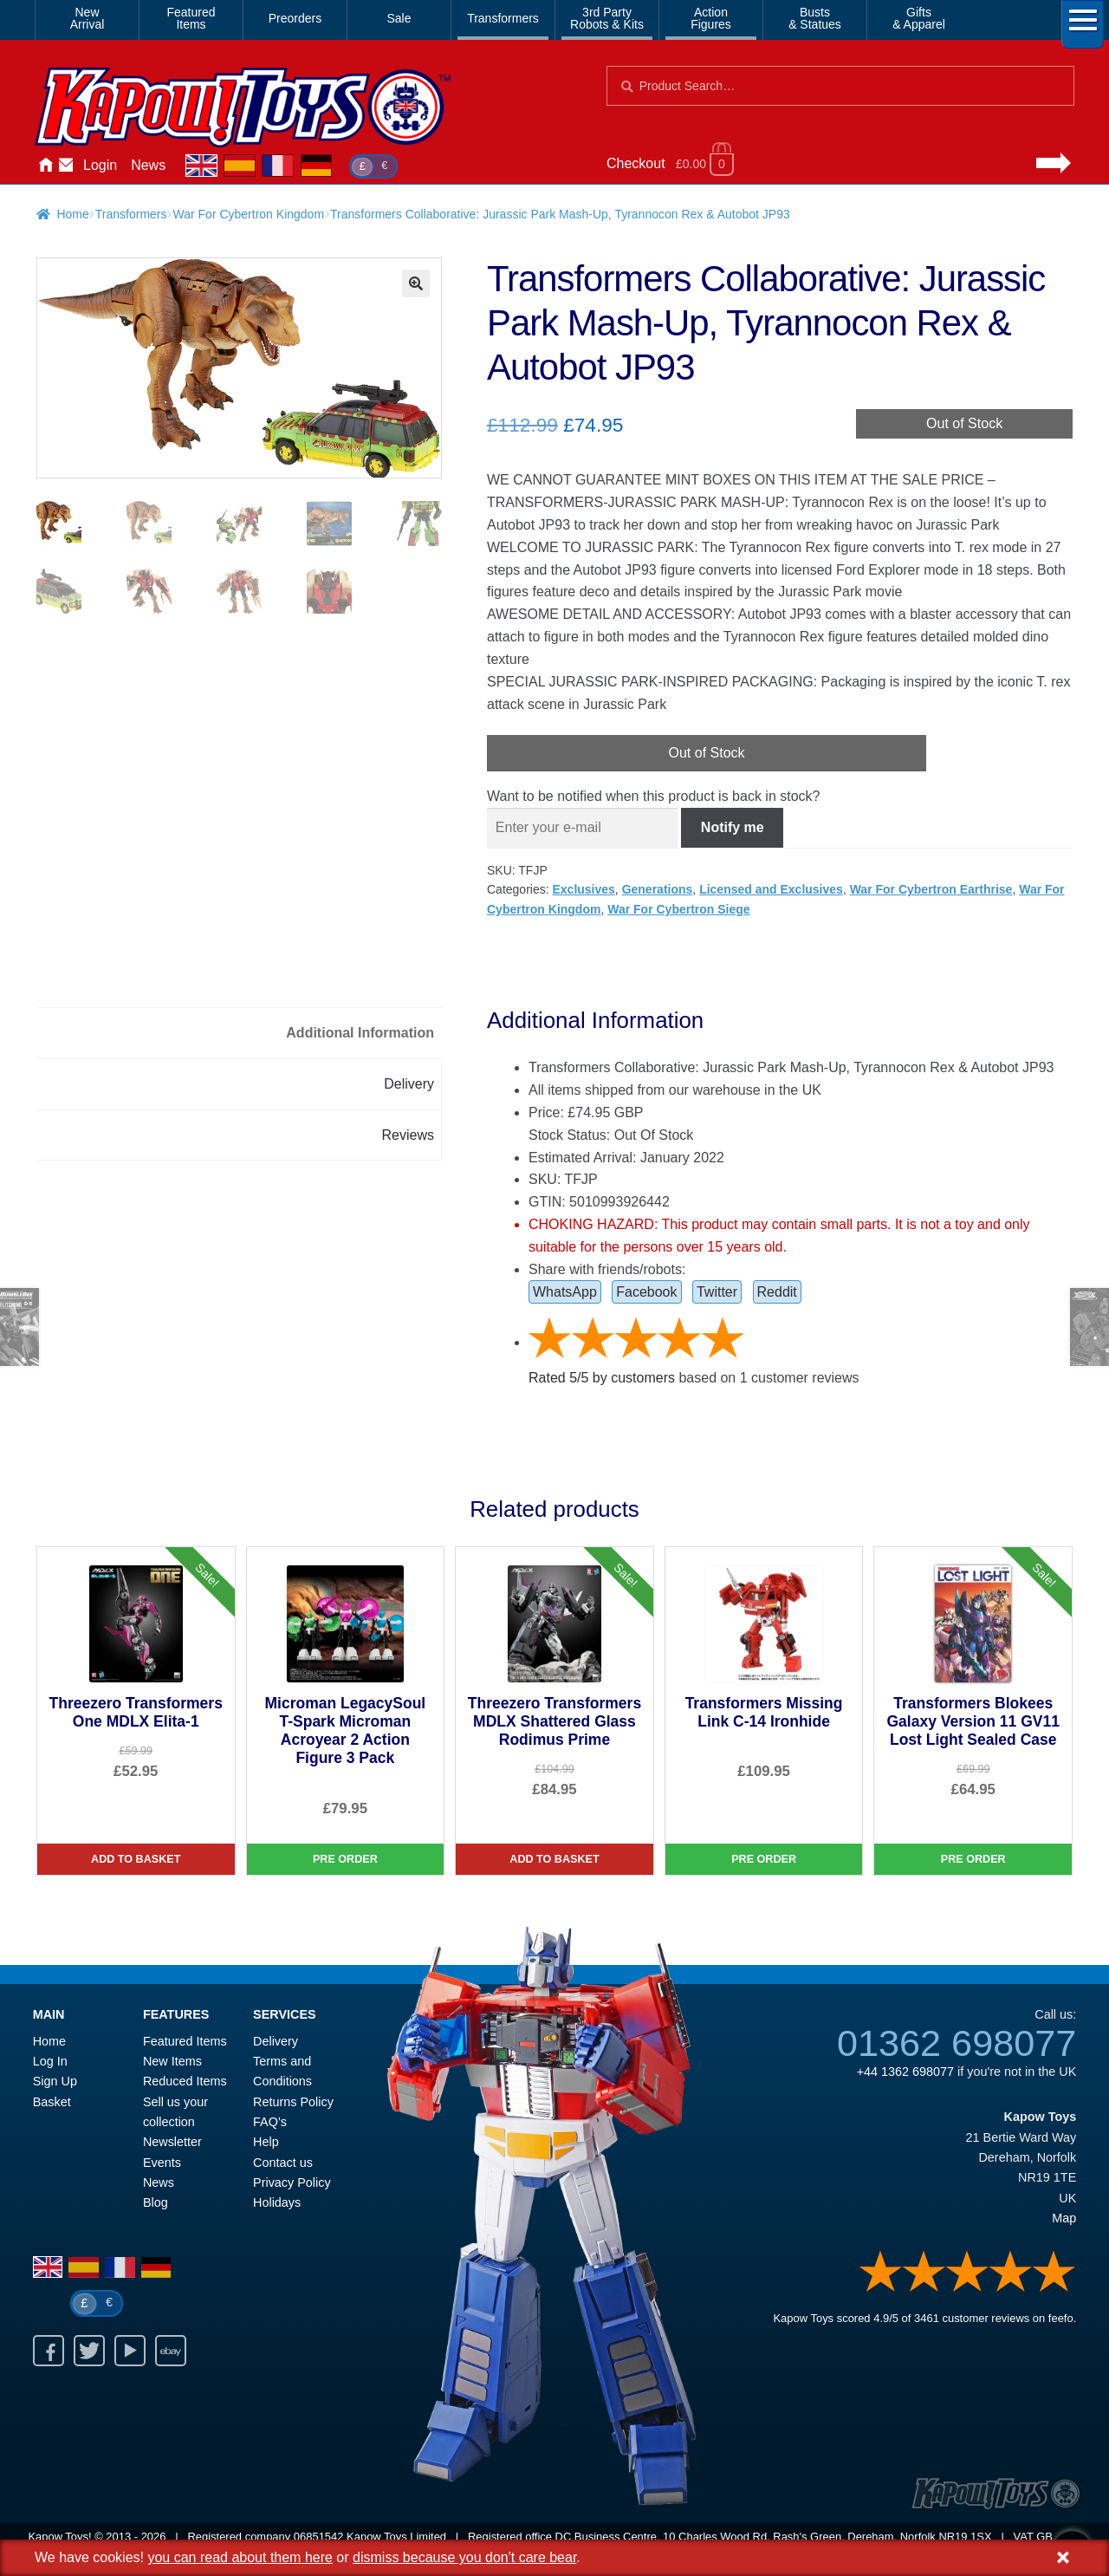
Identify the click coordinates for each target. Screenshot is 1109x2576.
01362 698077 (956, 2043)
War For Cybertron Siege (678, 909)
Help (266, 2142)
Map (1064, 2218)
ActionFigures (711, 18)
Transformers (503, 18)
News (148, 165)
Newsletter (172, 2142)
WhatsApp (565, 1292)
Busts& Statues (814, 18)
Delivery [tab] (409, 1084)
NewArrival (87, 18)
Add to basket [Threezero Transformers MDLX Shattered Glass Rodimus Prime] (554, 1859)
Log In (50, 2061)
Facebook (646, 1292)
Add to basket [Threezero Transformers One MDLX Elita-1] (135, 1859)
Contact (65, 165)
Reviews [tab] (408, 1135)
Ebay (170, 2350)
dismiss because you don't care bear (464, 2557)
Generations (657, 889)
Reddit (777, 1292)
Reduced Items (185, 2081)
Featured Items (185, 2041)
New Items (172, 2061)
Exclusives (583, 889)
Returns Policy (293, 2102)
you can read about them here (239, 2557)
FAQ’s (270, 2122)
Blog (155, 2202)
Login (100, 165)
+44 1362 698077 (905, 2071)
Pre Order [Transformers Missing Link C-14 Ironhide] (763, 1859)
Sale (398, 18)
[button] (416, 283)
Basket (52, 2102)
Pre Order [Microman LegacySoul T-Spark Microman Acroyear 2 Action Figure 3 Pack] (345, 1859)
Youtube (130, 2350)
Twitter (717, 1292)
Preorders (295, 18)
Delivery (275, 2041)
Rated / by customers (602, 1377)
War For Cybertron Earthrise (931, 889)
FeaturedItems (190, 18)
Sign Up (55, 2081)
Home (45, 165)
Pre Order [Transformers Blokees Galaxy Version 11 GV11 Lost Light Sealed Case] (973, 1859)
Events (162, 2162)
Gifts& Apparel (918, 18)
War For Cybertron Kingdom (249, 214)
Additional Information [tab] (360, 1032)
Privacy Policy (292, 2182)
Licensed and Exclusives (771, 889)
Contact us (283, 2162)
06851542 (319, 2536)
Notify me (732, 827)
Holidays (277, 2202)
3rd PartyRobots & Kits (607, 18)
